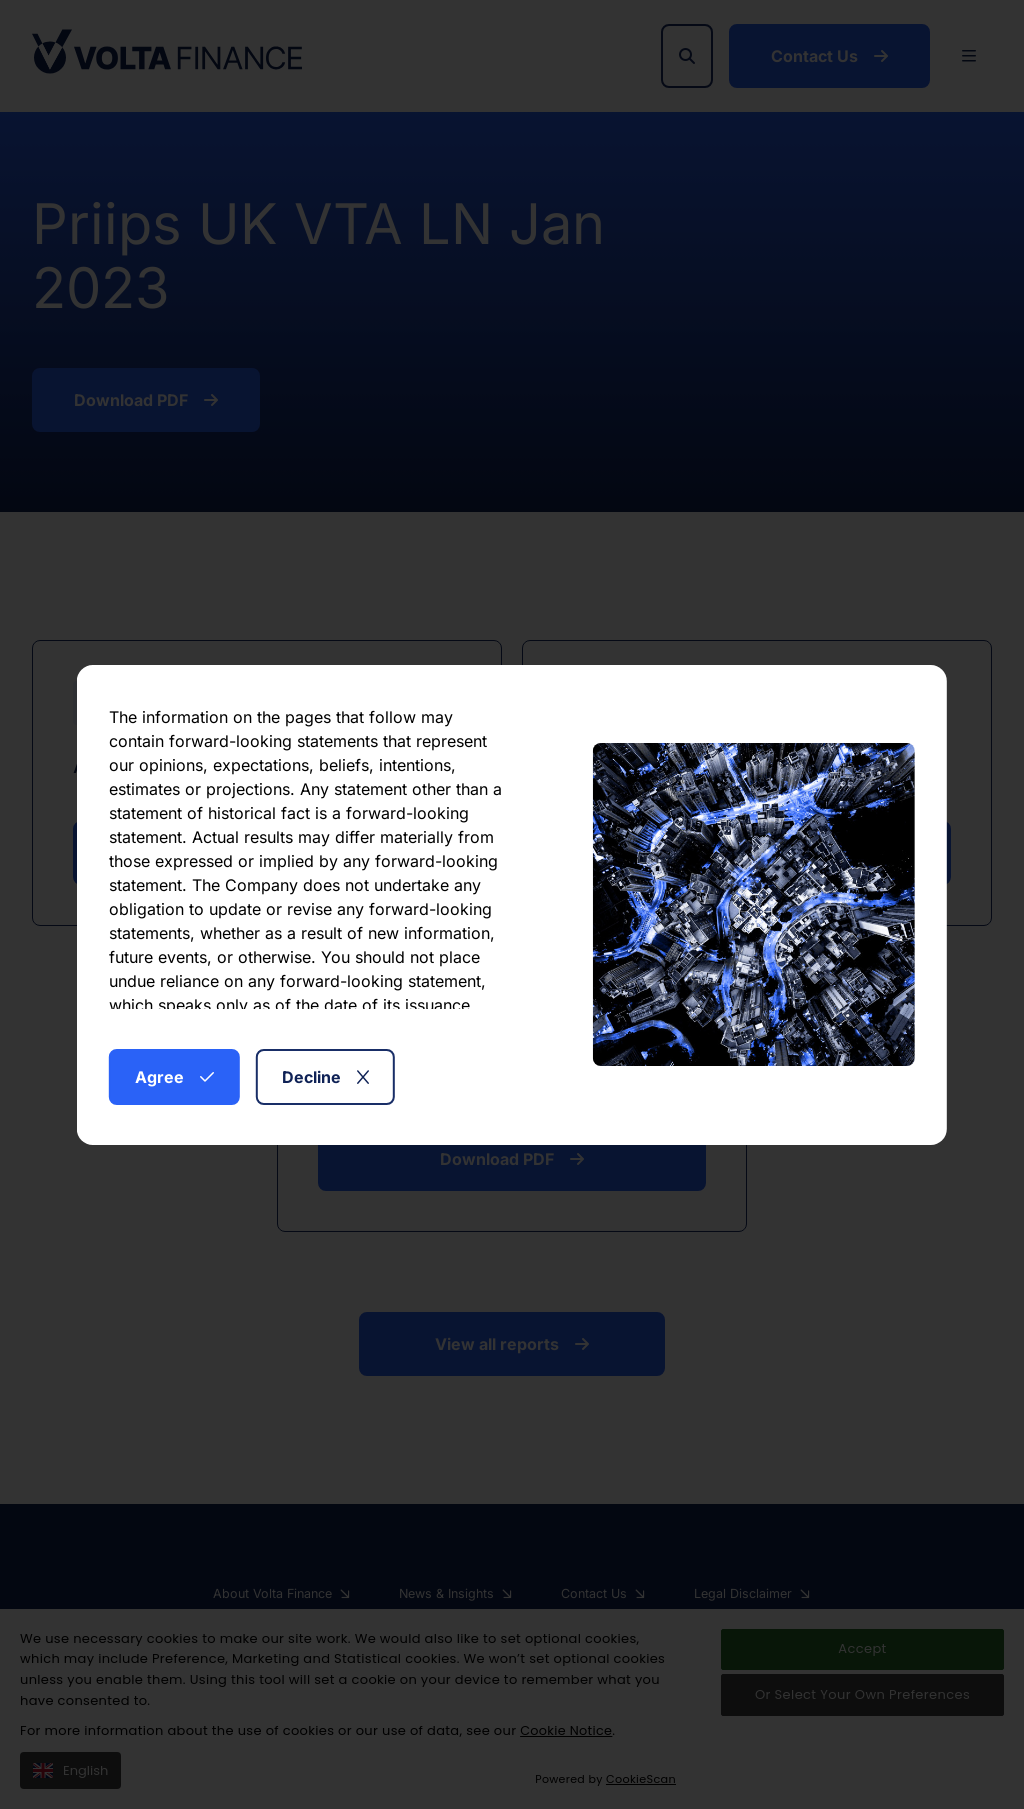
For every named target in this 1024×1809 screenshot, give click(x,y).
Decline (325, 1077)
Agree (174, 1077)
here (416, 997)
